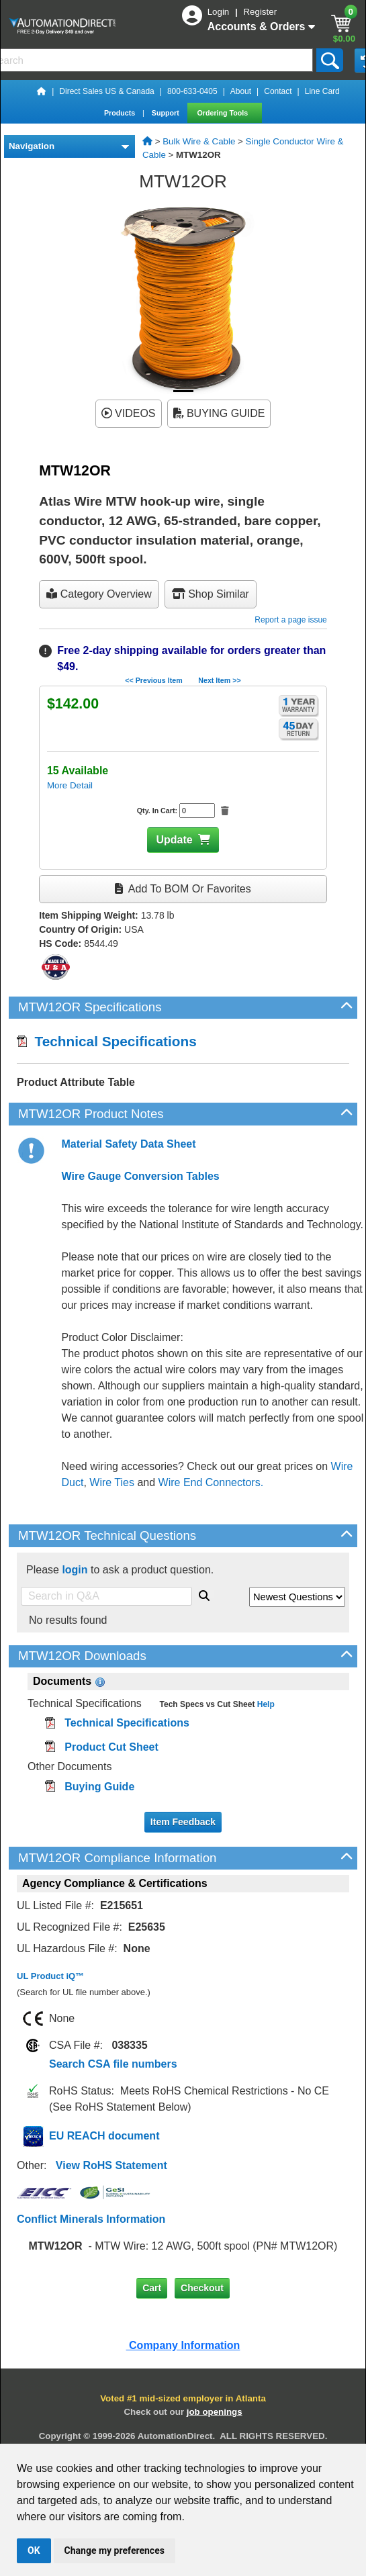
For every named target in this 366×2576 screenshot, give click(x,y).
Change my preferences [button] (114, 2550)
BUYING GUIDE (219, 413)
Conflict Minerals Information (91, 2219)
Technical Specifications (107, 1041)
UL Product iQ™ (50, 1976)
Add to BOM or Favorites (182, 888)
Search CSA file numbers (113, 2064)
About (240, 91)
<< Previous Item (153, 680)
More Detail (70, 785)
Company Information (183, 2345)
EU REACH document (104, 2136)
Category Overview (99, 594)
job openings (214, 2412)
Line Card (322, 91)
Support (166, 113)
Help (264, 1704)
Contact (277, 91)
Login (220, 12)
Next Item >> (219, 680)
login (74, 1569)
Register (260, 12)
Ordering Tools (223, 113)
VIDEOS (128, 413)
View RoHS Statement (111, 2165)
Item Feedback (183, 1821)
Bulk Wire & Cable (199, 141)
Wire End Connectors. (211, 1482)
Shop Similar (210, 594)
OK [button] (34, 2550)
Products (120, 113)
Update (174, 839)
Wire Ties (111, 1482)
